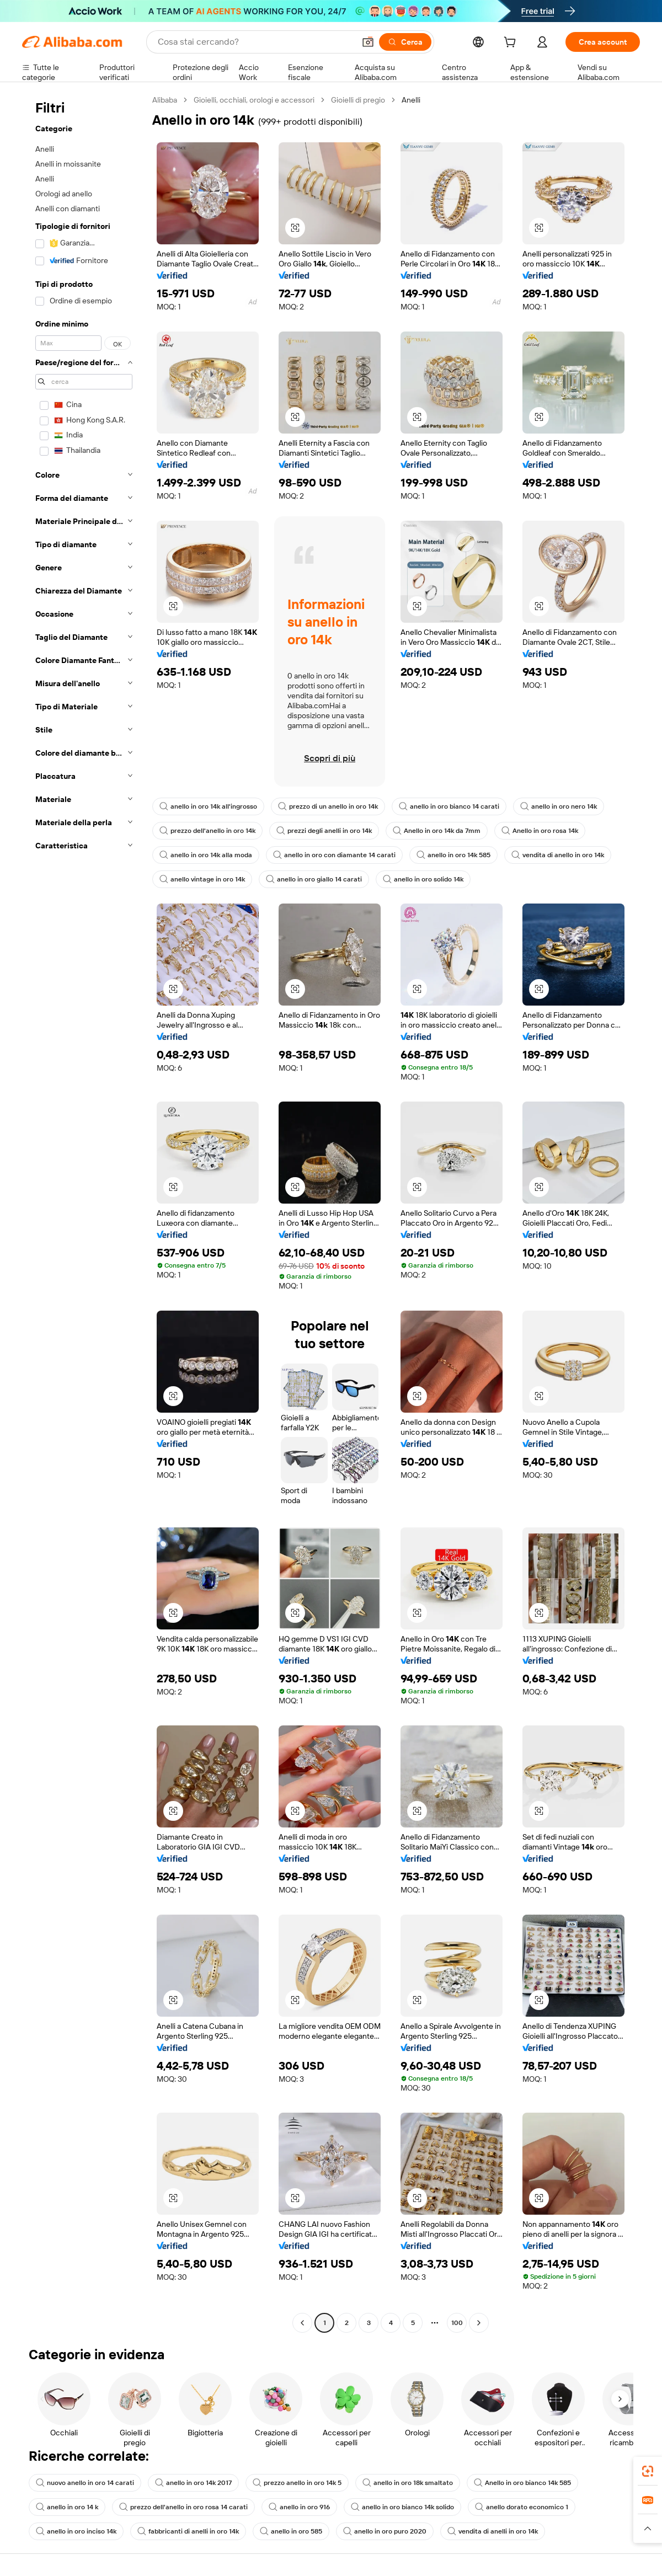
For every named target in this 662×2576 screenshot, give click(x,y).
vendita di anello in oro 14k (557, 855)
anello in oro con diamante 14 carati (334, 855)
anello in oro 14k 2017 (193, 2482)
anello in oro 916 (299, 2507)
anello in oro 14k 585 (453, 855)
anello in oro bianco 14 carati (449, 806)
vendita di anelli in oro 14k (492, 2531)
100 (457, 2323)
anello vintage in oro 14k (202, 879)
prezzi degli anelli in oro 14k (324, 830)
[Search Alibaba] (255, 42)
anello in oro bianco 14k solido (402, 2507)
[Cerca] (405, 42)
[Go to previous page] (302, 2323)
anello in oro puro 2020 (384, 2531)
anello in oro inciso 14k (76, 2531)
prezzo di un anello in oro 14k (328, 806)
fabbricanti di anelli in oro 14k (188, 2531)
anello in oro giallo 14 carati (314, 879)
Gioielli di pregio (358, 99)
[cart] (512, 43)
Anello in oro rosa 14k (539, 830)
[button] (368, 42)
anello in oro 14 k (67, 2507)
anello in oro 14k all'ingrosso (208, 806)
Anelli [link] (411, 99)
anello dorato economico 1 (521, 2507)
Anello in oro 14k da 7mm (437, 830)
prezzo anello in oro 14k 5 (297, 2482)
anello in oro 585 (291, 2531)
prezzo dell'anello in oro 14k (207, 830)
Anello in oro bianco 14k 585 (522, 2482)
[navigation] (84, 1212)
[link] (647, 2471)
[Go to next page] (479, 2323)
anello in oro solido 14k (423, 879)
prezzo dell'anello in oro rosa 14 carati (183, 2507)
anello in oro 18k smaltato (407, 2482)
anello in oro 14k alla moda (205, 855)
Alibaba (164, 99)
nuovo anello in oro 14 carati (85, 2482)
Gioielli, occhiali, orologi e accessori (254, 99)
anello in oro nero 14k (558, 806)
